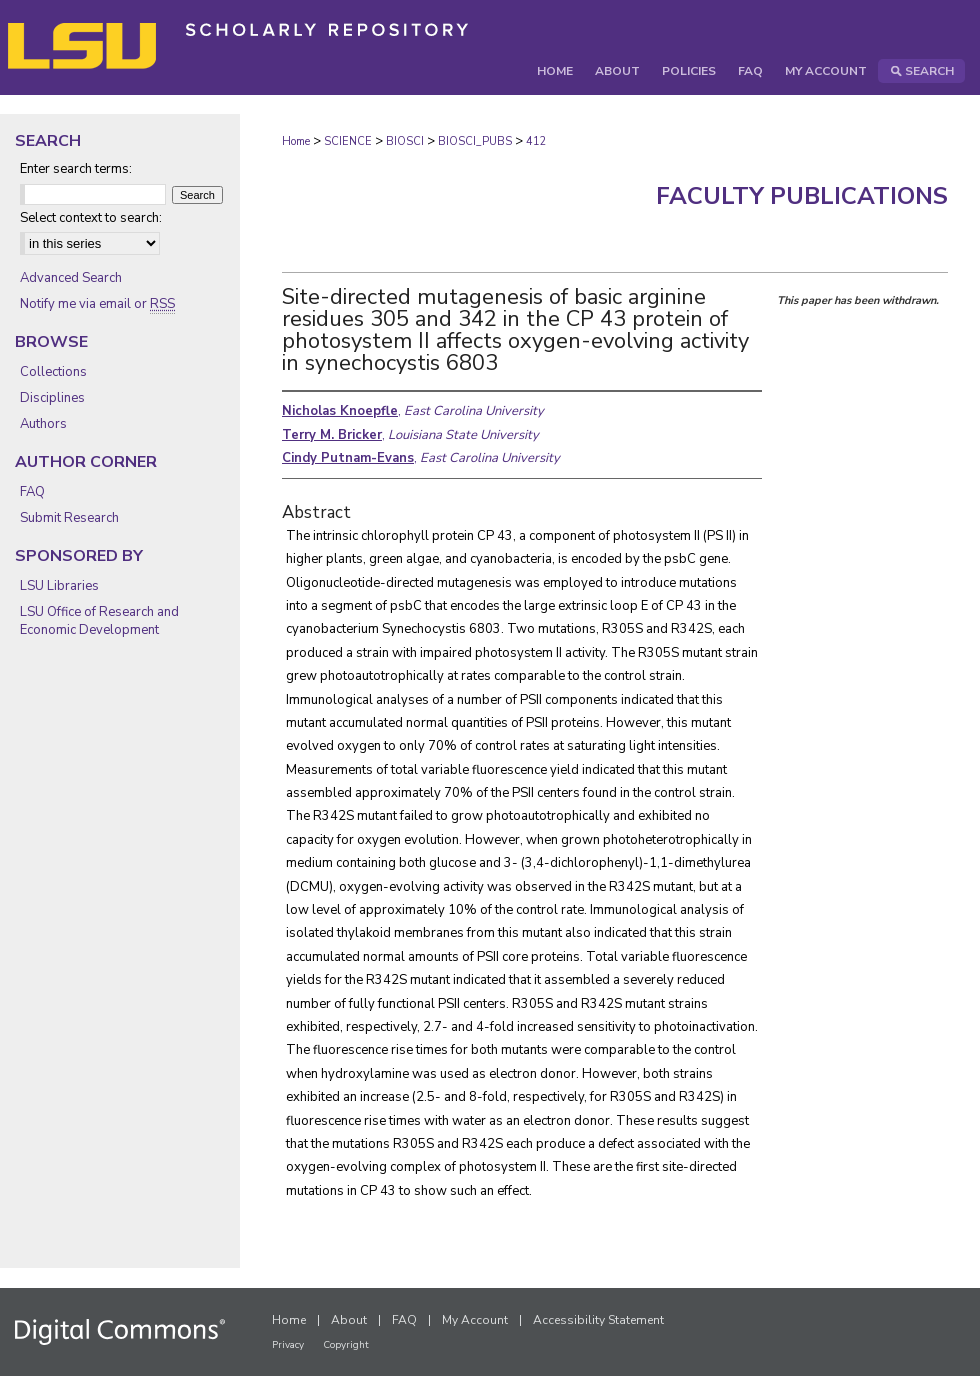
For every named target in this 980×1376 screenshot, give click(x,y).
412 (536, 141)
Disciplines (52, 398)
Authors (43, 424)
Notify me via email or (97, 304)
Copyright (346, 1345)
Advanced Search (71, 278)
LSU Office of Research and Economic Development (99, 621)
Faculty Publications (802, 196)
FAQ (32, 492)
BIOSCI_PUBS (475, 141)
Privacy (288, 1345)
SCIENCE (348, 141)
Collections (53, 372)
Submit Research (69, 518)
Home (296, 141)
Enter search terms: (76, 169)
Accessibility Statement (598, 1320)
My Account (475, 1320)
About (349, 1320)
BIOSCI (405, 141)
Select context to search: (91, 218)
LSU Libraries (59, 586)
